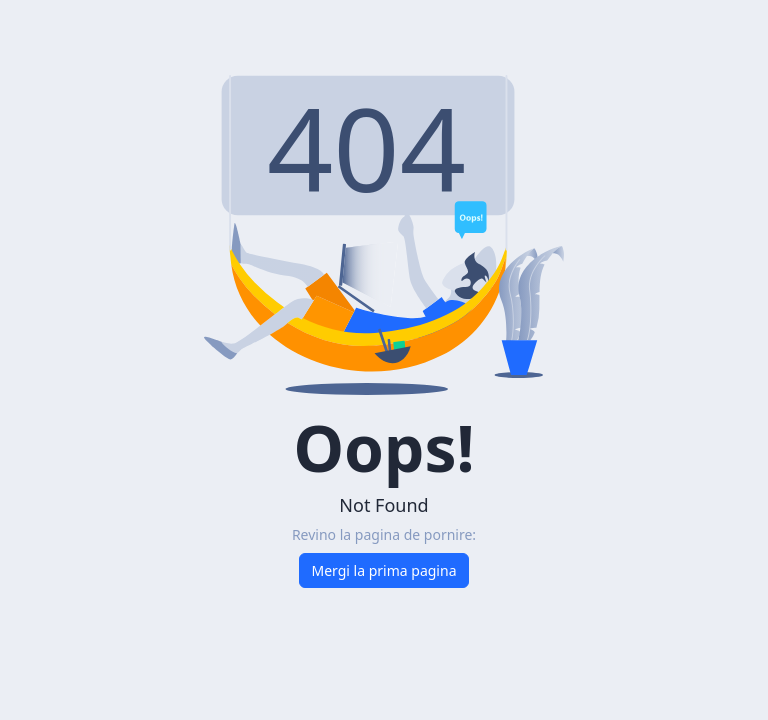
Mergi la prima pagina (384, 570)
